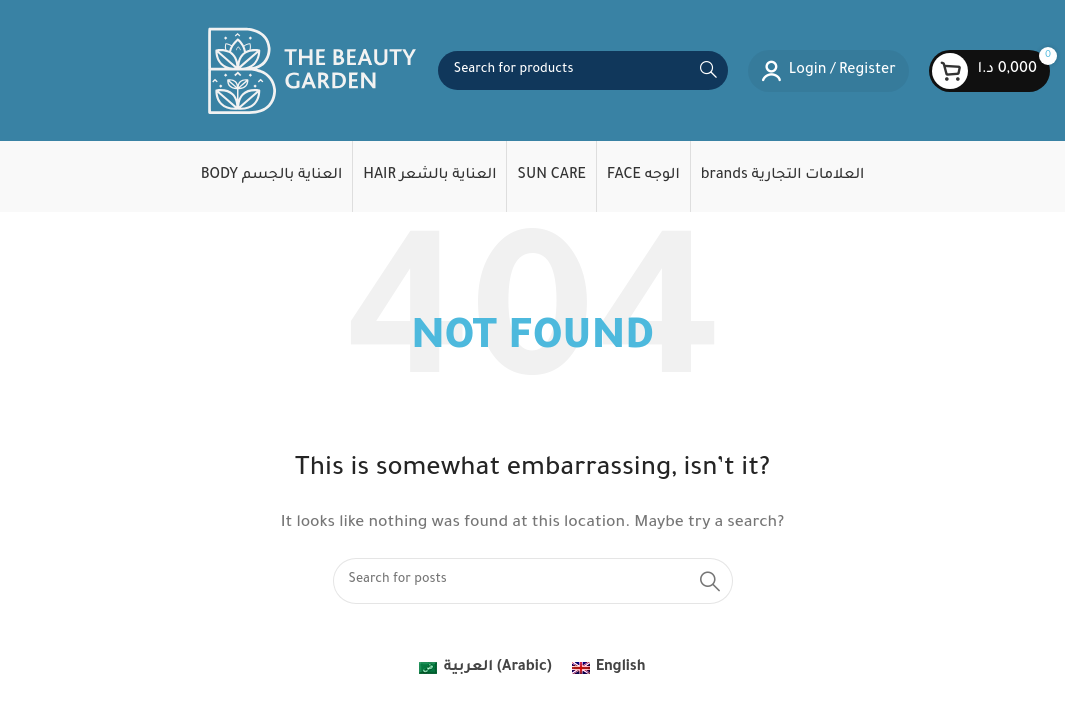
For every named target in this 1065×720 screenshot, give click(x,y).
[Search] (583, 76)
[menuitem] (485, 680)
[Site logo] (312, 78)
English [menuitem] (621, 679)
